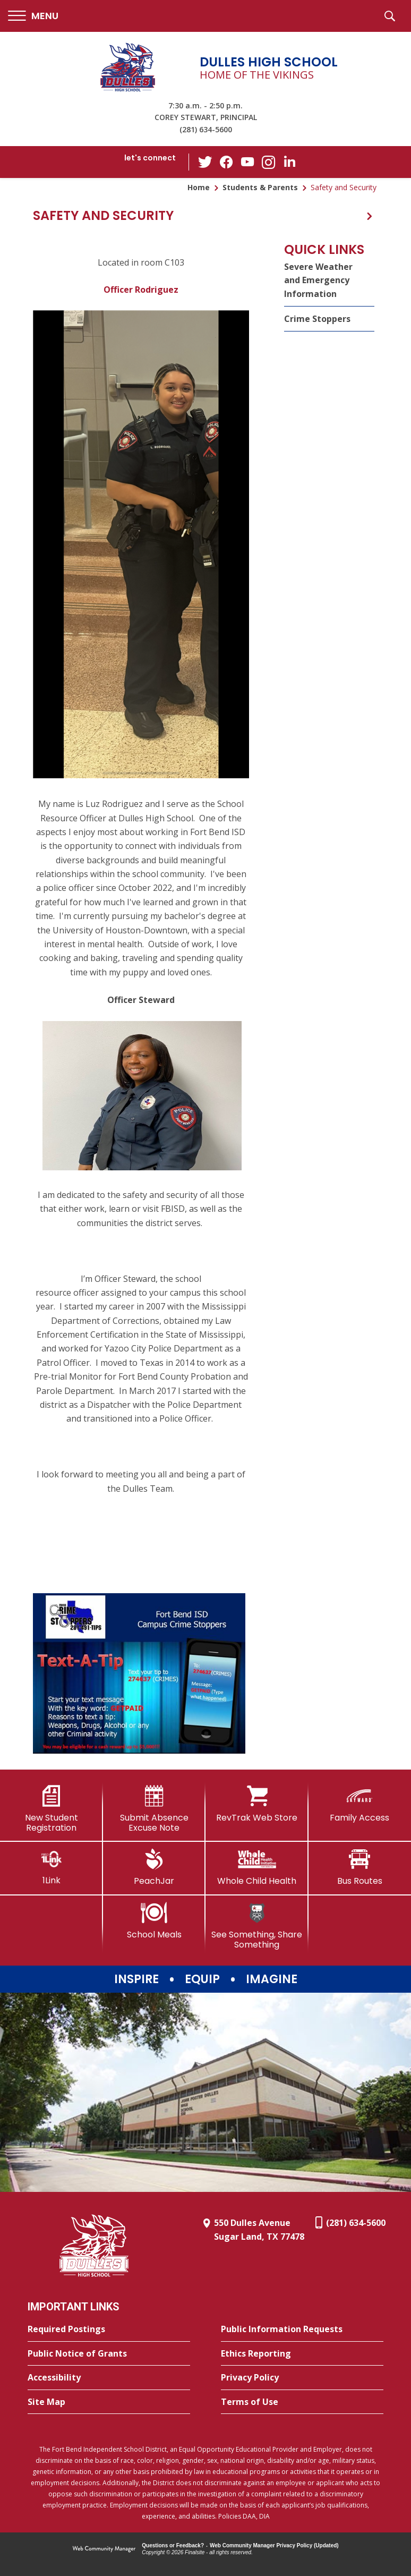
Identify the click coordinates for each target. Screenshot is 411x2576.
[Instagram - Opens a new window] (268, 162)
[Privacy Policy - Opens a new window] (302, 2378)
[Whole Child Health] (257, 1867)
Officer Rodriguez (141, 289)
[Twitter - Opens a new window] (205, 161)
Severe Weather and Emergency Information (318, 280)
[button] (33, 16)
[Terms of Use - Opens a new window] (302, 2402)
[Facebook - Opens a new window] (226, 162)
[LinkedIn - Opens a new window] (290, 161)
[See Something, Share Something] (257, 1926)
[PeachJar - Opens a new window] (154, 1867)
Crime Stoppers (317, 319)
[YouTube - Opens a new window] (247, 162)
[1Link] (51, 1867)
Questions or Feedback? (173, 2545)
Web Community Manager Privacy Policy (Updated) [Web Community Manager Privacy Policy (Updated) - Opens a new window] (274, 2545)
